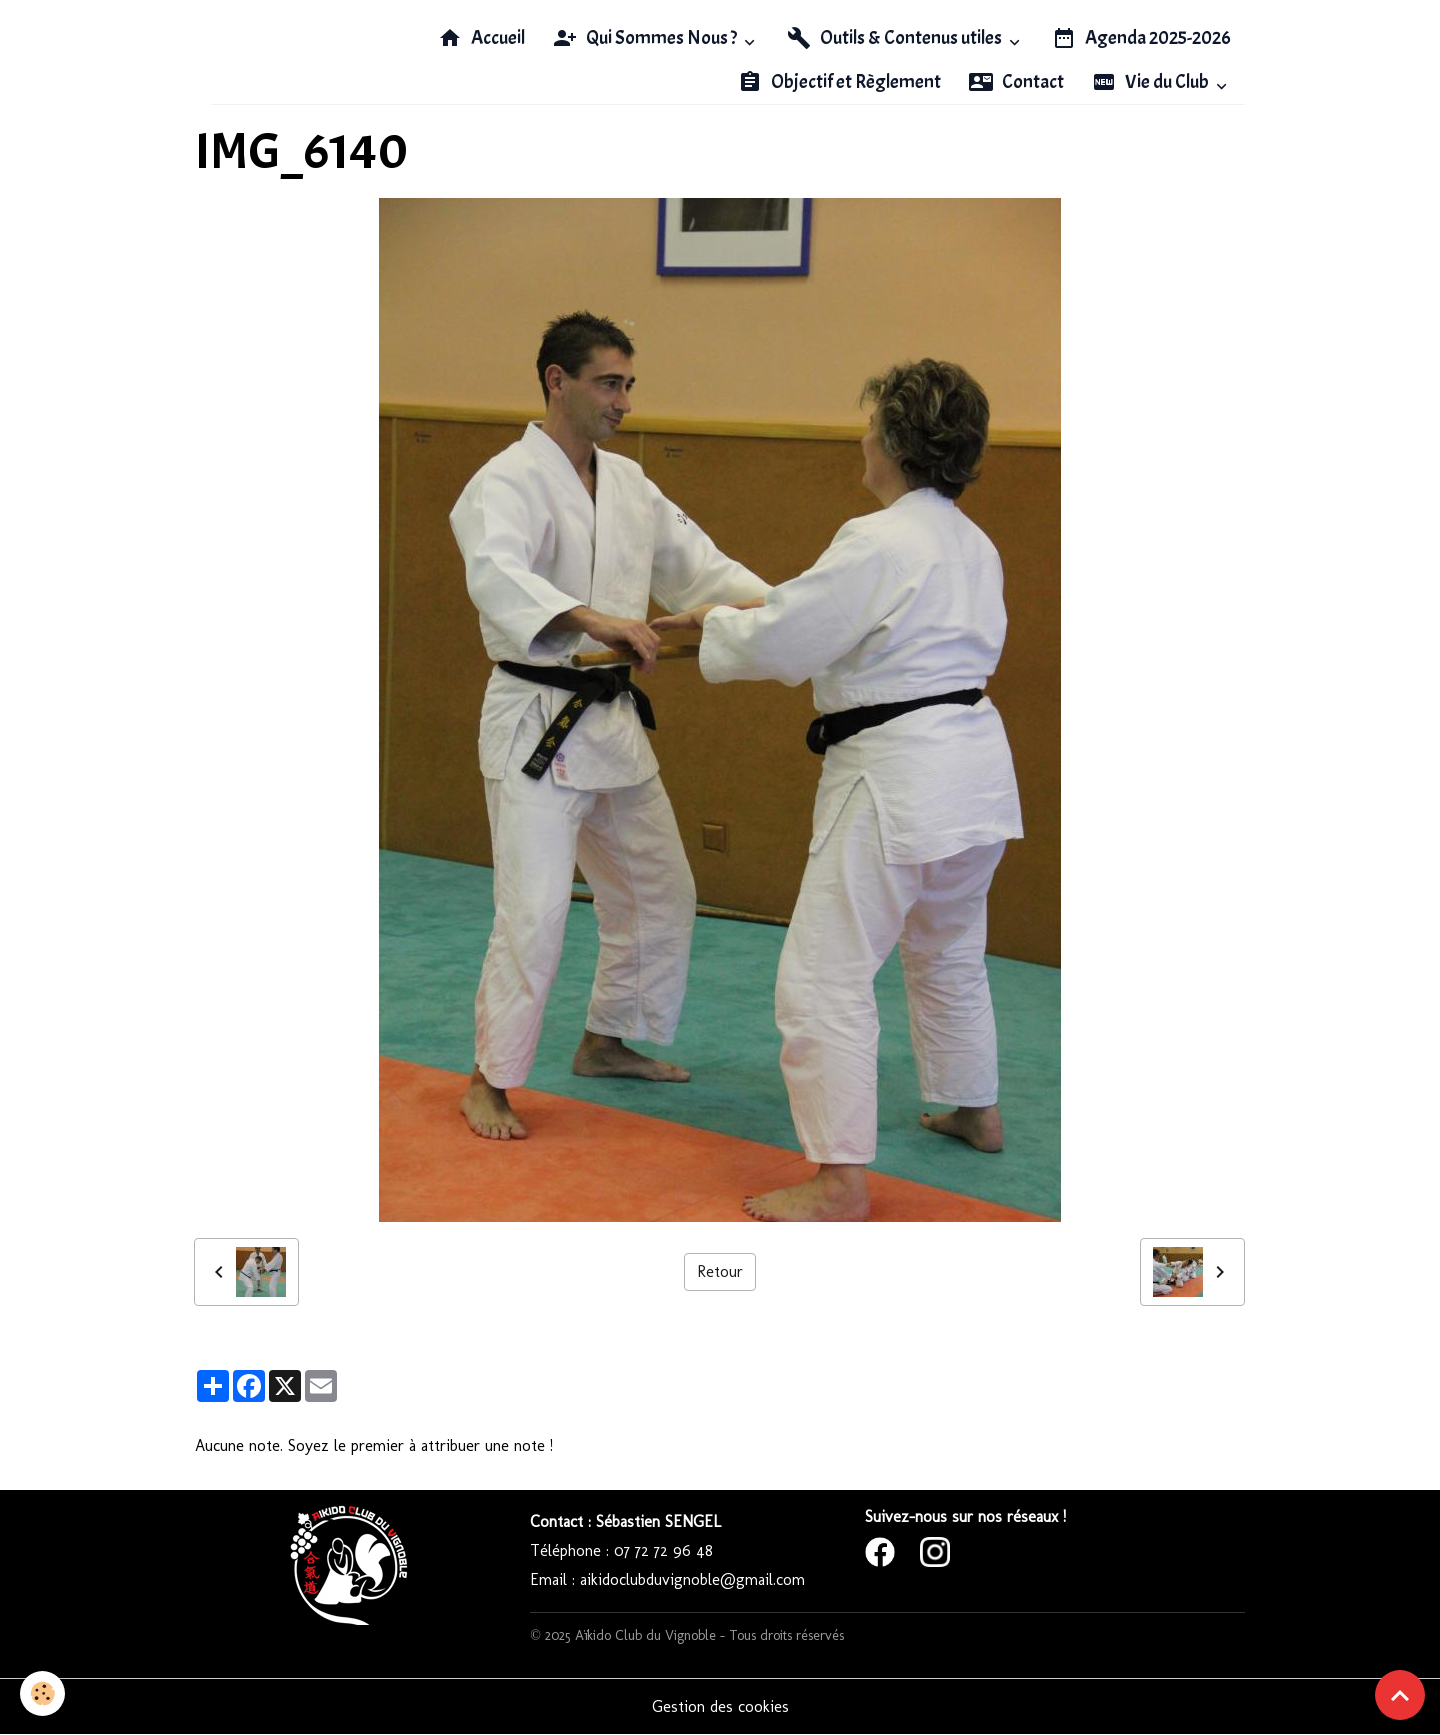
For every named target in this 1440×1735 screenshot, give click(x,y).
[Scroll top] (1400, 1695)
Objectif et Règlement (839, 82)
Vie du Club (1152, 82)
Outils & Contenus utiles (896, 38)
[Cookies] (42, 1693)
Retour (720, 1271)
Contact (1016, 82)
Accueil (481, 38)
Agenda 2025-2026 (1141, 38)
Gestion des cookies (720, 1706)
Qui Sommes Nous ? (646, 38)
